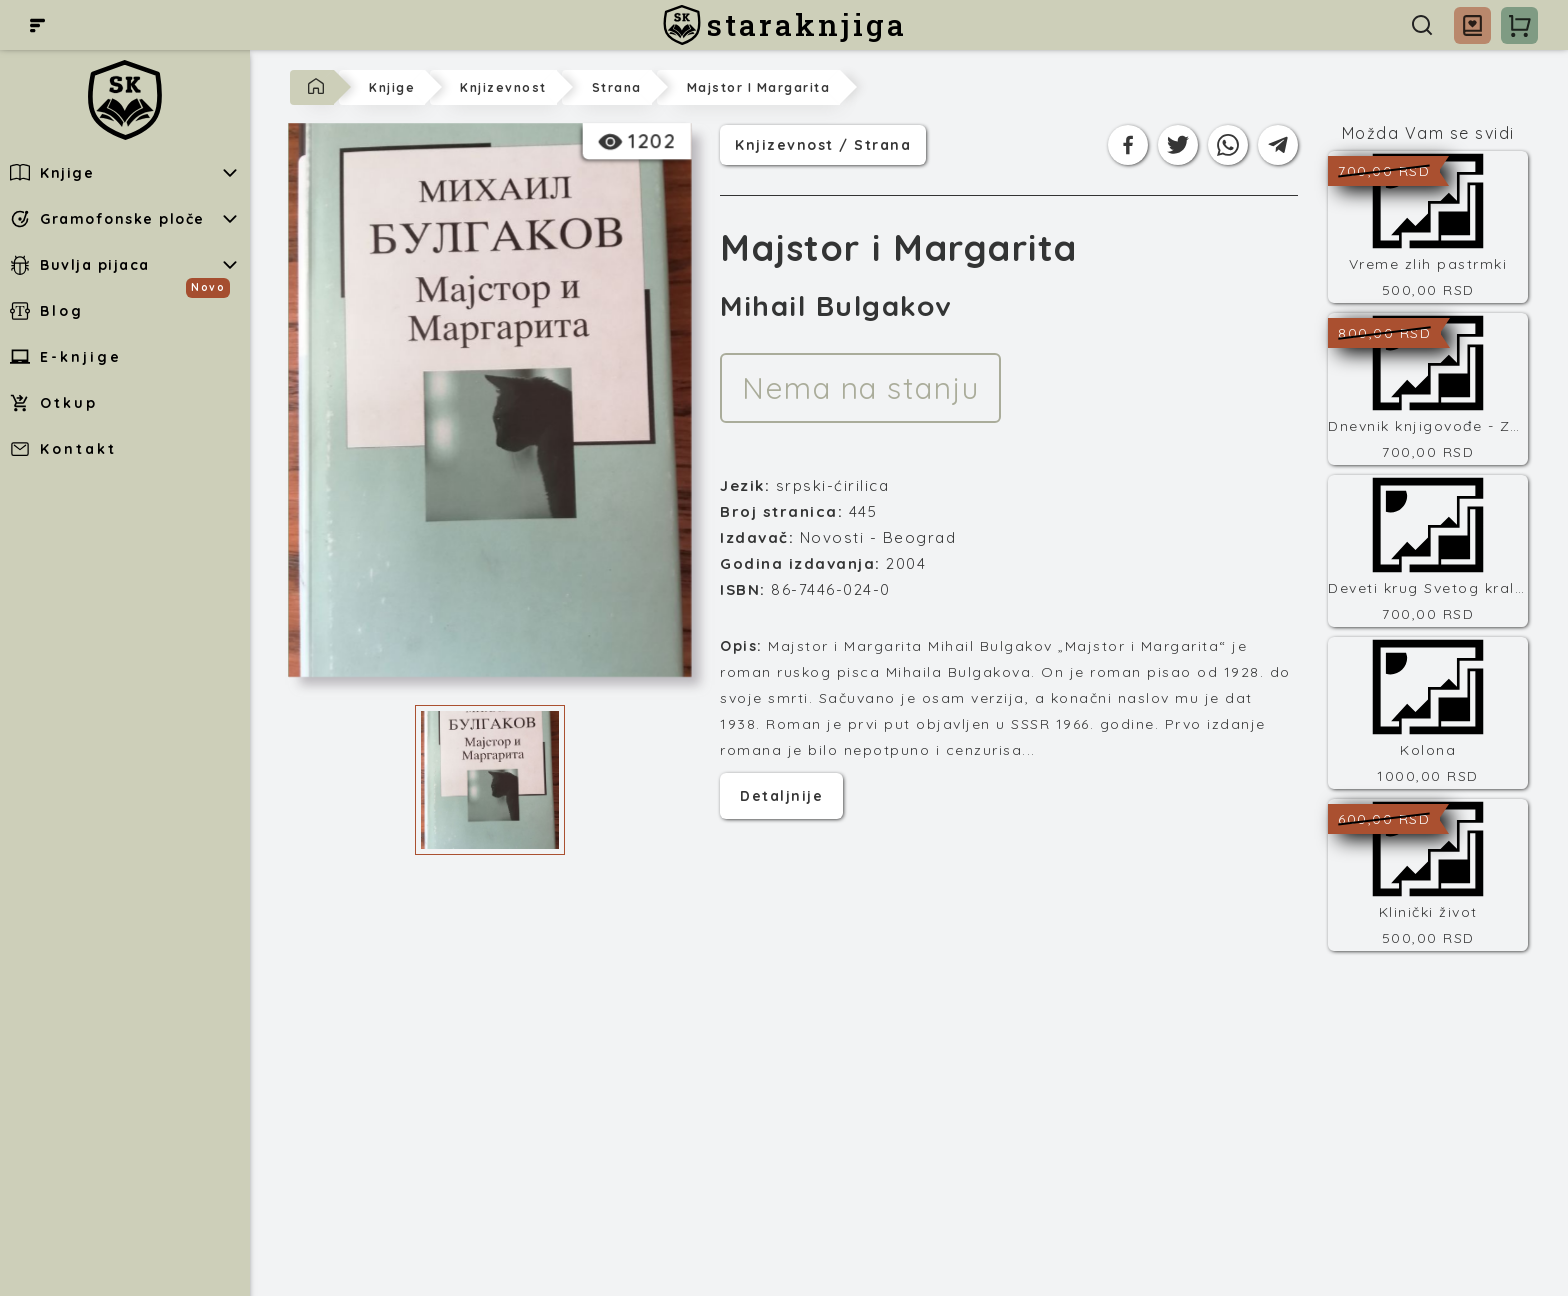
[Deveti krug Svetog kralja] (1428, 551)
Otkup (54, 403)
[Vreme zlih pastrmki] (1428, 227)
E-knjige (66, 357)
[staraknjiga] (784, 25)
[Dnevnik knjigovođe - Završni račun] (1428, 389)
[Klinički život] (1428, 875)
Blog (47, 311)
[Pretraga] (1422, 25)
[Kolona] (1428, 713)
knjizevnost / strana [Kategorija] (823, 143)
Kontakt (63, 449)
